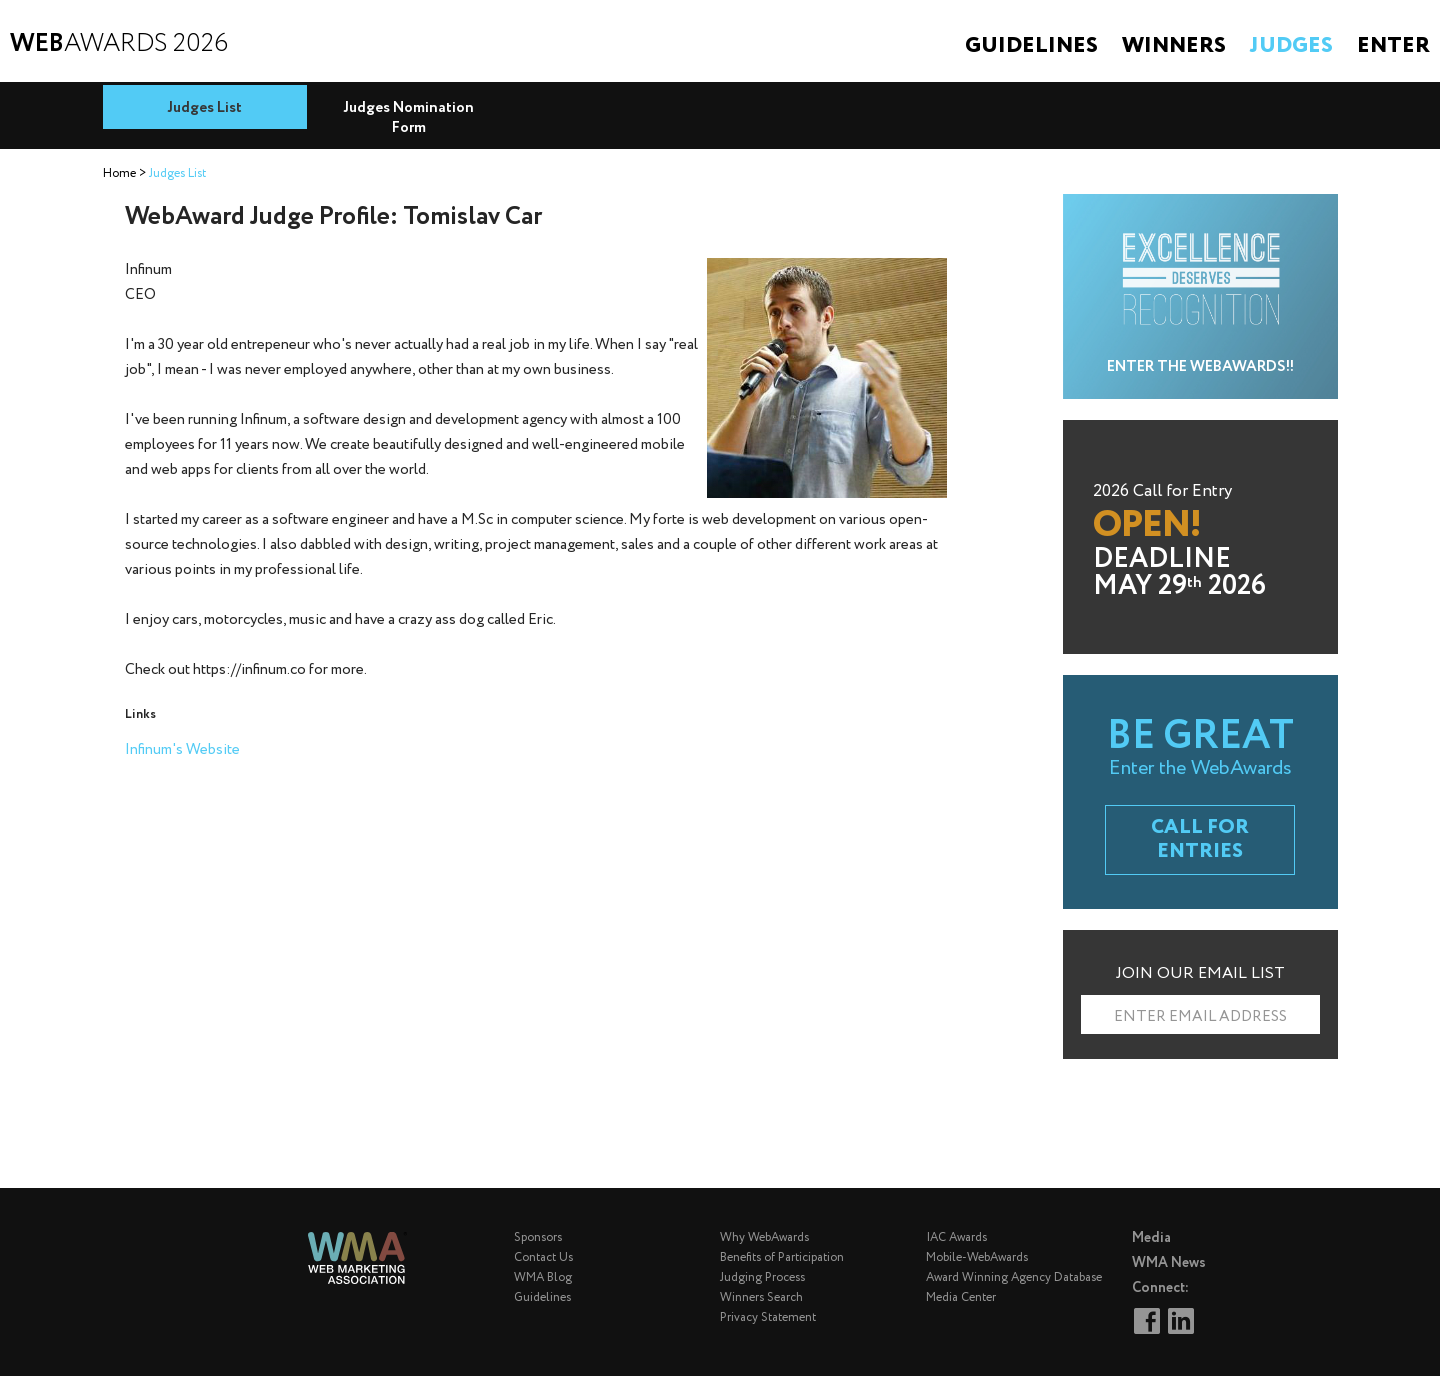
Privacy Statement (768, 1317)
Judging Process (762, 1277)
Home (119, 173)
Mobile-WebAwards (977, 1257)
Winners (1174, 46)
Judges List (204, 108)
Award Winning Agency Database (1014, 1277)
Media (1151, 1238)
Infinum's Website (182, 750)
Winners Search (761, 1297)
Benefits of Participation (782, 1257)
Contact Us (543, 1257)
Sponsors (538, 1237)
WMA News (1169, 1263)
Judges (1291, 46)
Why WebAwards (764, 1237)
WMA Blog (543, 1277)
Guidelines (1031, 46)
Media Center (961, 1297)
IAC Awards (956, 1237)
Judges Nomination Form (408, 118)
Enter (1393, 46)
